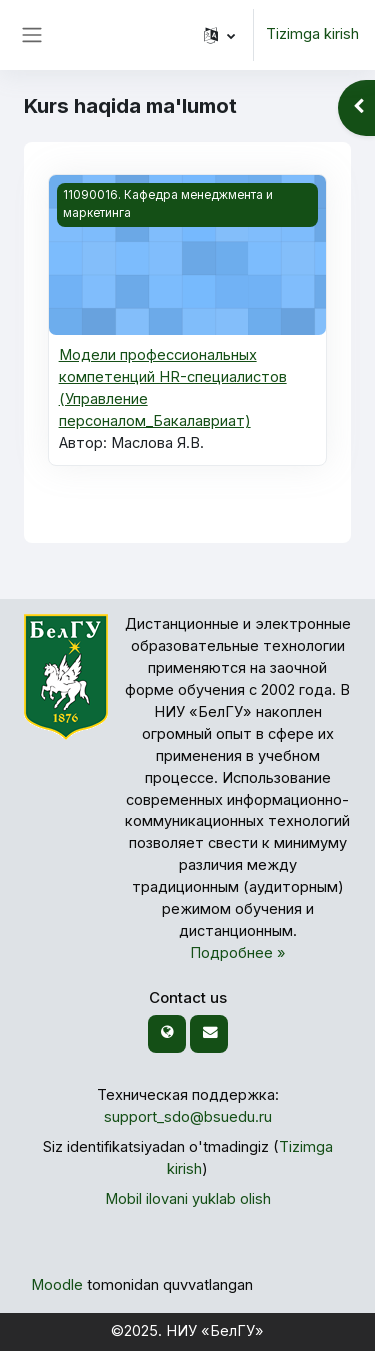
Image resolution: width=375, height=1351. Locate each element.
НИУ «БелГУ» (215, 1331)
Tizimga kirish (312, 34)
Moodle (57, 1285)
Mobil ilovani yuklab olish (188, 1199)
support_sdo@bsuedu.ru (188, 1117)
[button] (219, 35)
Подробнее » (238, 953)
